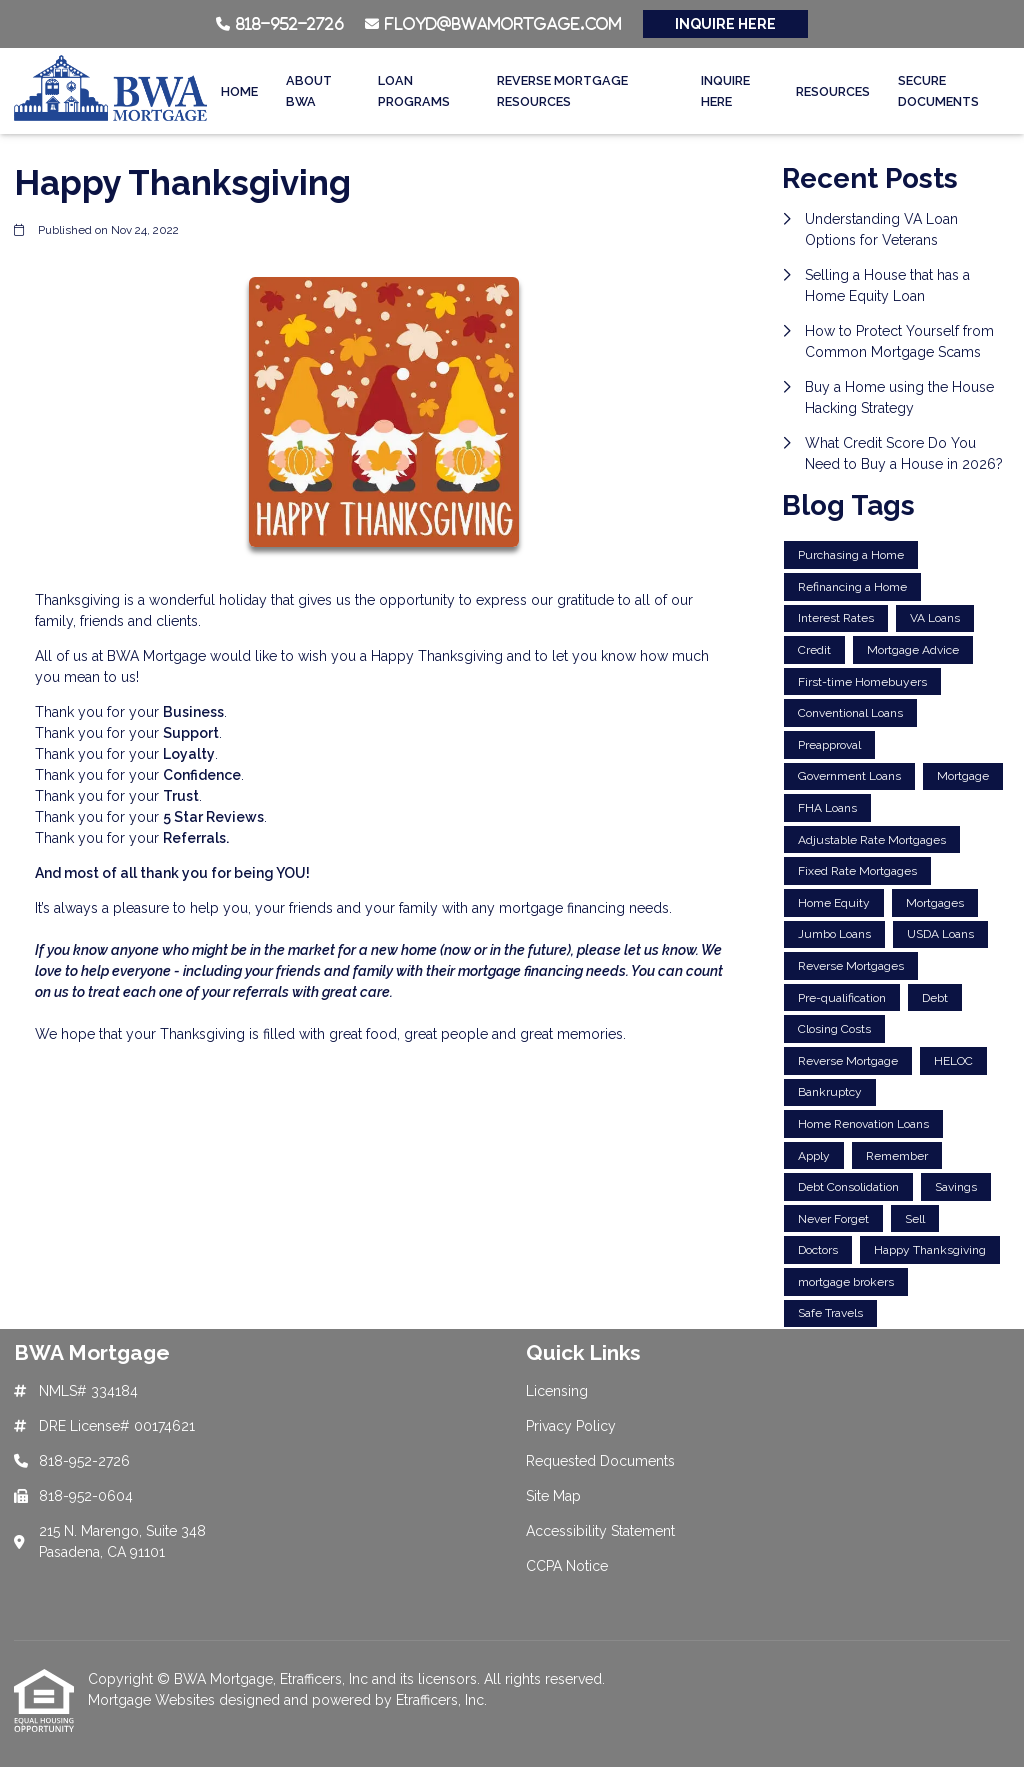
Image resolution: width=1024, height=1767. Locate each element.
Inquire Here (725, 91)
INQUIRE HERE (725, 24)
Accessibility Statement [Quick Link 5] (600, 1531)
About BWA (309, 91)
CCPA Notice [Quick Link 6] (567, 1566)
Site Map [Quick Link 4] (553, 1496)
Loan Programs (414, 91)
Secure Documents (938, 91)
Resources (833, 91)
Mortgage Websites (153, 1700)
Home (239, 91)
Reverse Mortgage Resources (562, 91)
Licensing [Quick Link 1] (557, 1391)
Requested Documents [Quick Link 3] (600, 1461)
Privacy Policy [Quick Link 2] (571, 1426)
